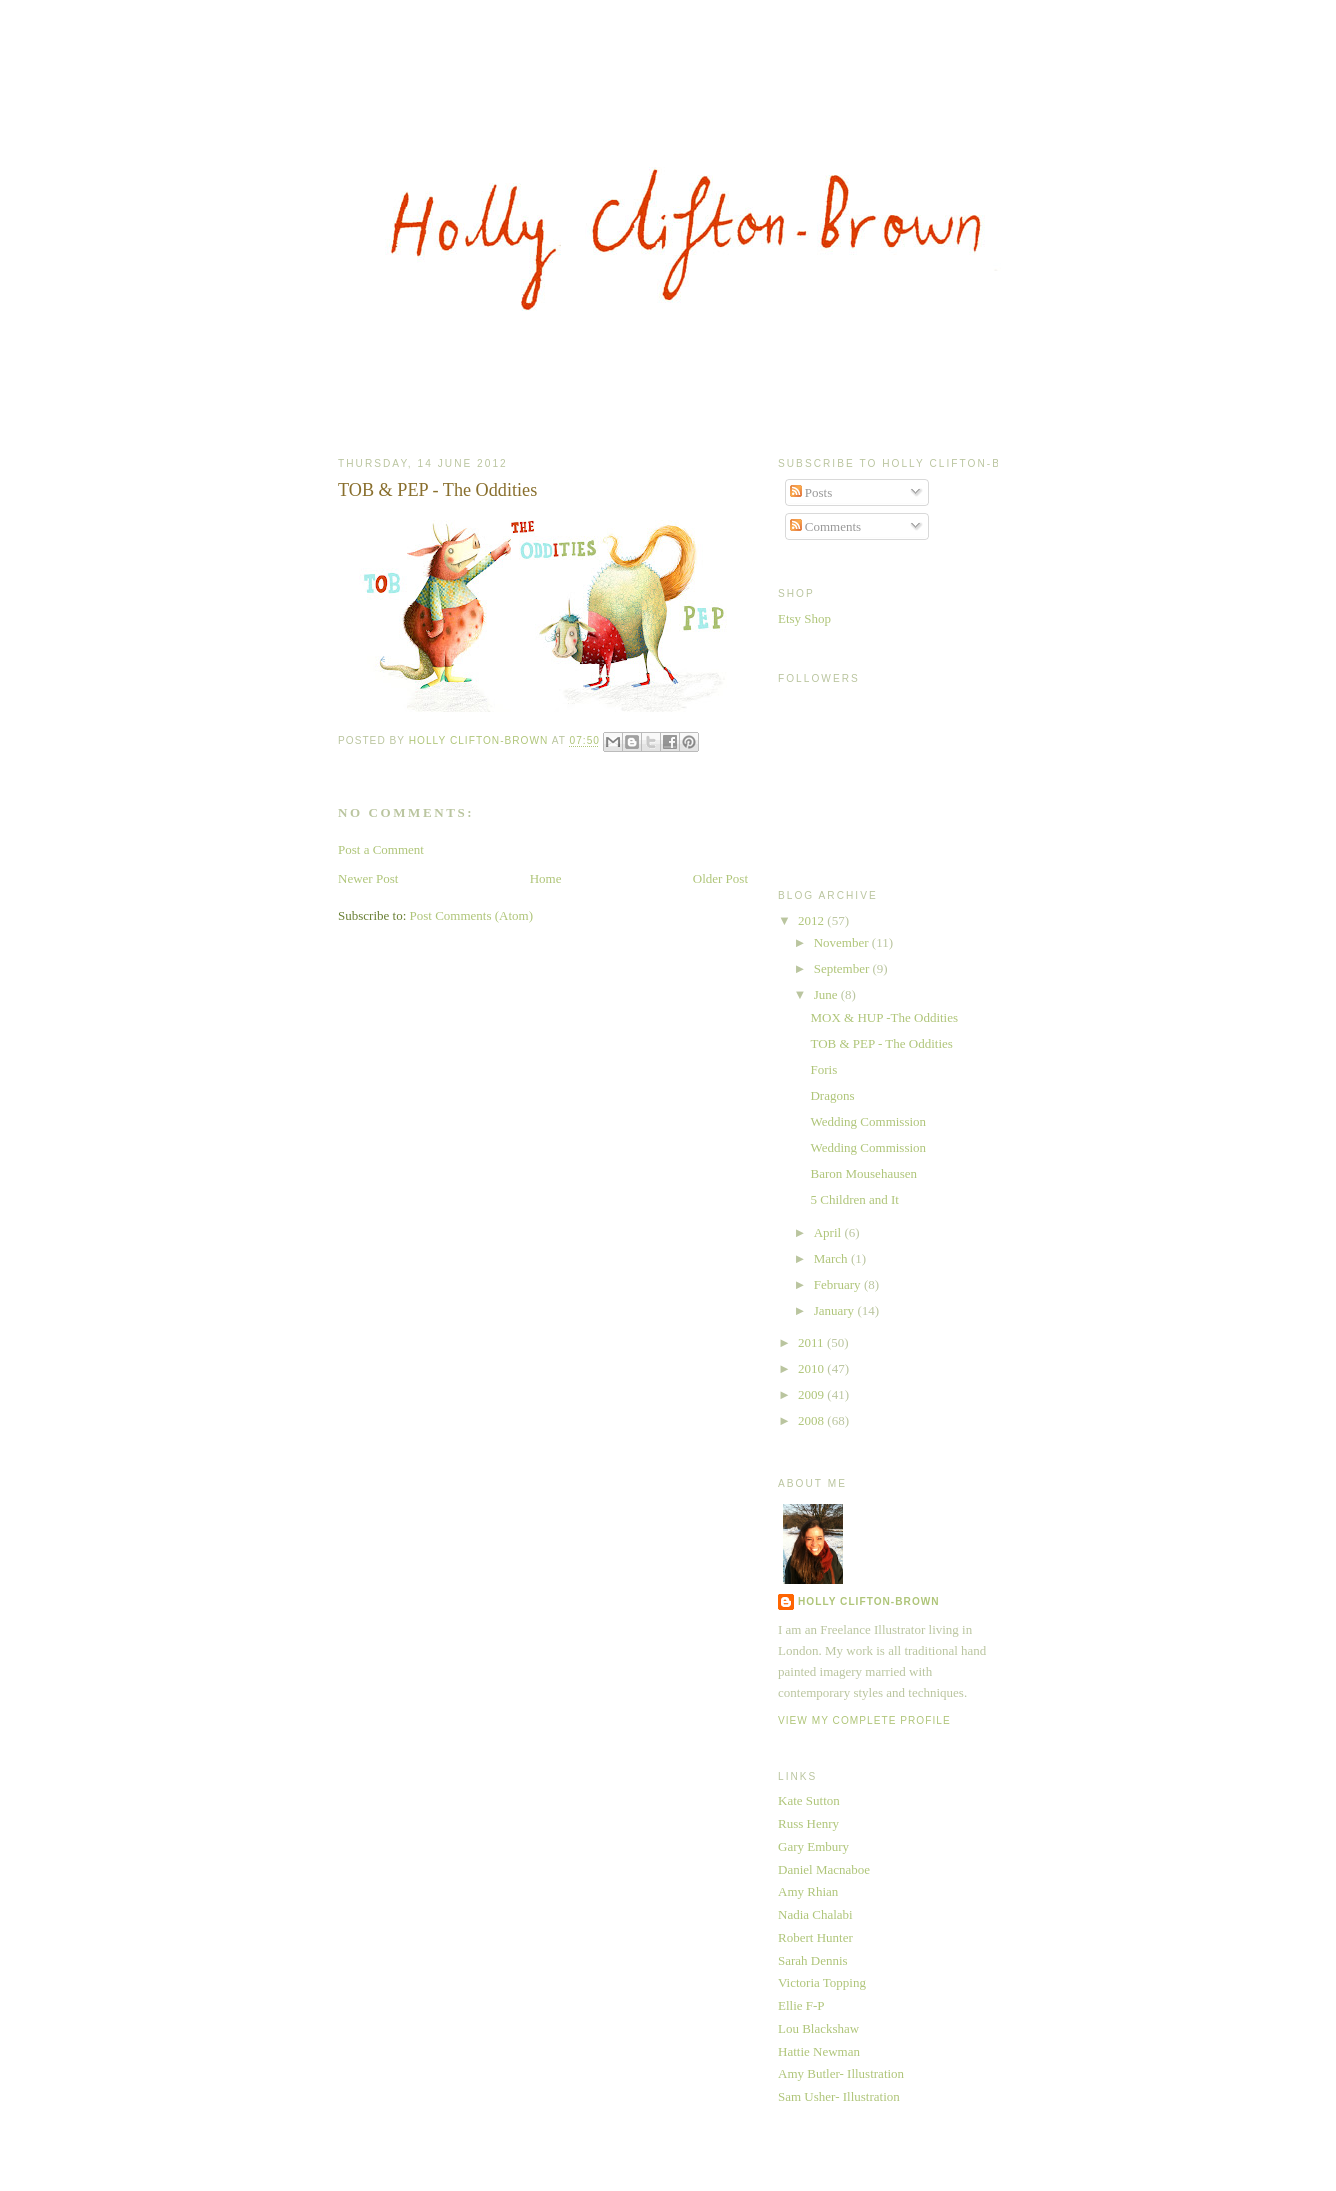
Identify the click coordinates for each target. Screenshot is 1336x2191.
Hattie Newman (819, 2051)
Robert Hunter (815, 1937)
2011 (812, 1342)
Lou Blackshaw (818, 2028)
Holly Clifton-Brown (869, 1601)
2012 (812, 920)
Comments (826, 526)
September (843, 968)
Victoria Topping (822, 1982)
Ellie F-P (801, 2005)
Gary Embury (813, 1846)
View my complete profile (864, 1720)
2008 (812, 1420)
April (829, 1232)
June (827, 994)
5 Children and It (854, 1199)
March (832, 1258)
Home (546, 878)
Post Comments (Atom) (472, 915)
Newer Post (368, 878)
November (843, 942)
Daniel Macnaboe (824, 1869)
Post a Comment (381, 849)
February (839, 1284)
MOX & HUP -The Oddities (884, 1017)
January (836, 1310)
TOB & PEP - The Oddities (881, 1043)
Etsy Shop (804, 618)
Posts (811, 492)
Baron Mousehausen (863, 1173)
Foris (823, 1069)
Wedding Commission (868, 1121)
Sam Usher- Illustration (839, 2096)
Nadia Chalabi (815, 1914)
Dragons (832, 1095)
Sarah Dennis (813, 1960)
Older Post (720, 878)
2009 (812, 1394)
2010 (812, 1368)
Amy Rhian (808, 1891)
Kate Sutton (809, 1800)
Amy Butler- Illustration (841, 2073)
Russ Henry (808, 1823)
